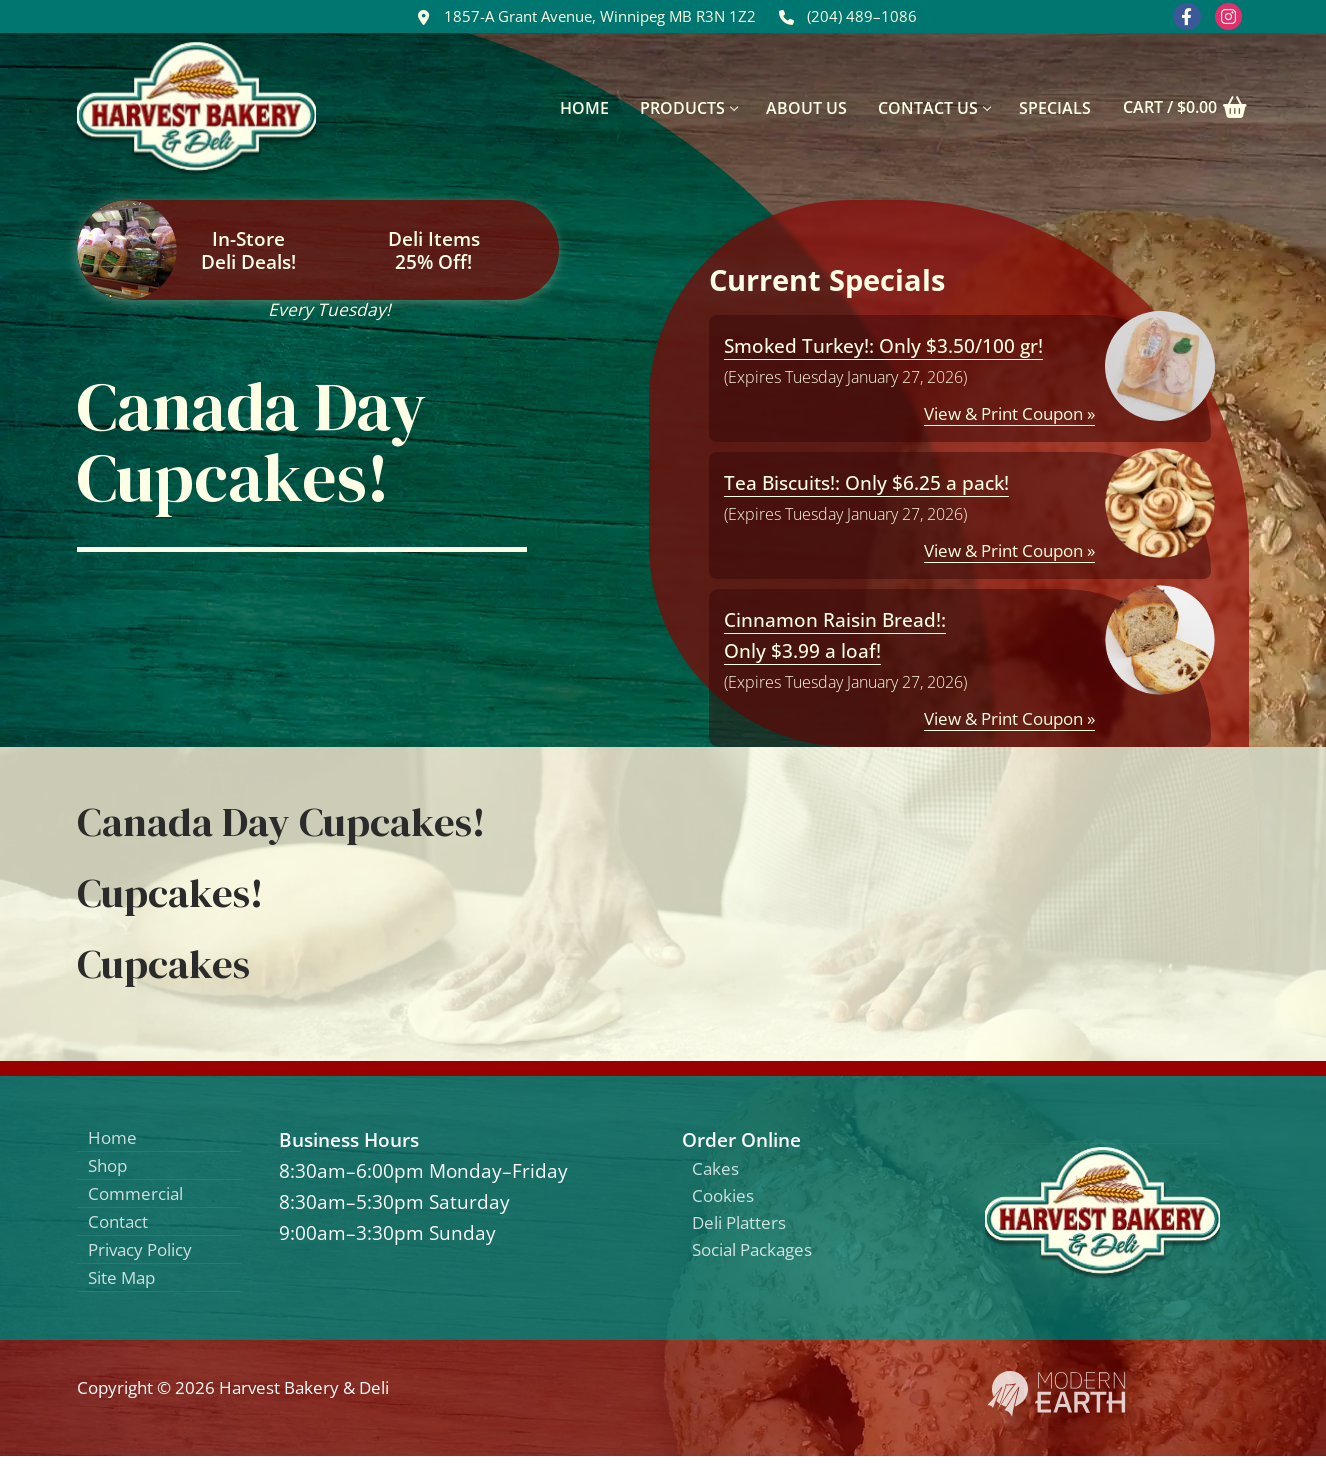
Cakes (719, 1170)
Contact (122, 1235)
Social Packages (762, 1264)
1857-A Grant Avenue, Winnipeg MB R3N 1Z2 (582, 17)
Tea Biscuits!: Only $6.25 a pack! (866, 482)
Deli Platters (747, 1232)
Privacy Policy (147, 1268)
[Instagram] (1227, 16)
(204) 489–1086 (844, 17)
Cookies (727, 1201)
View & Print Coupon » (1009, 413)
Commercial (142, 1203)
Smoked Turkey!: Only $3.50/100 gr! (883, 345)
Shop (110, 1171)
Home (115, 1139)
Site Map (127, 1300)
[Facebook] (1186, 16)
